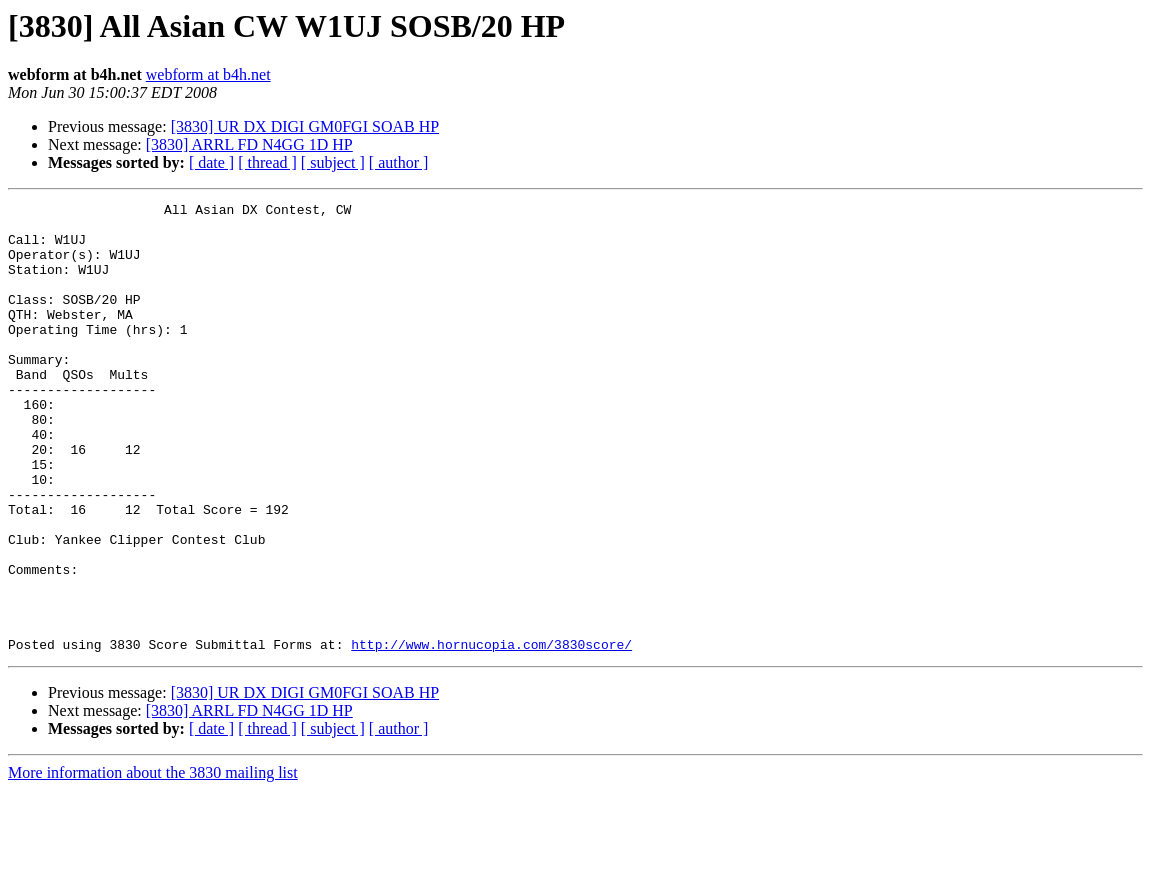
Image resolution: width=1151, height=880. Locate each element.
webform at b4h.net (208, 74)
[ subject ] (333, 162)
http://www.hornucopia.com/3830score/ (491, 734)
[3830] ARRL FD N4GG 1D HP (249, 144)
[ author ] (399, 162)
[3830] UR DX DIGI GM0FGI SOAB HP (305, 126)
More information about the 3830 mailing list (153, 862)
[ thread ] (267, 162)
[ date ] (211, 162)
